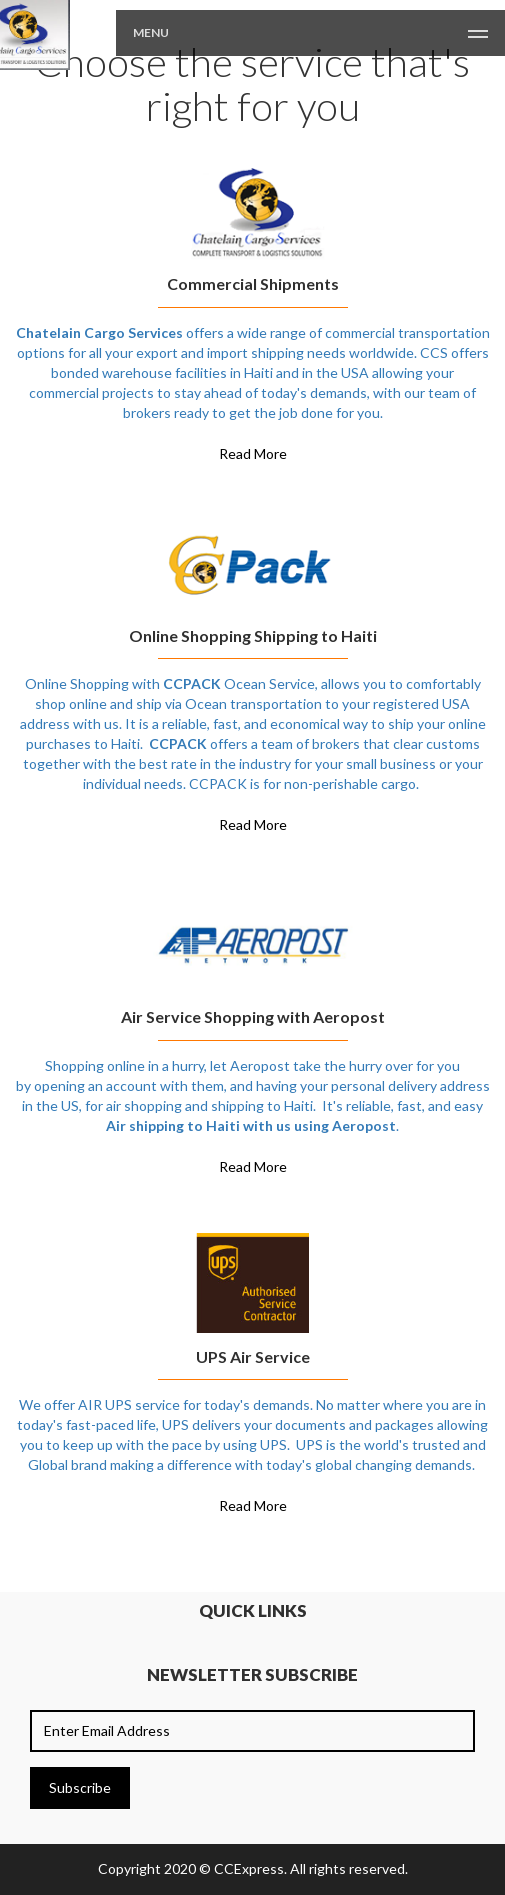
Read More (253, 453)
